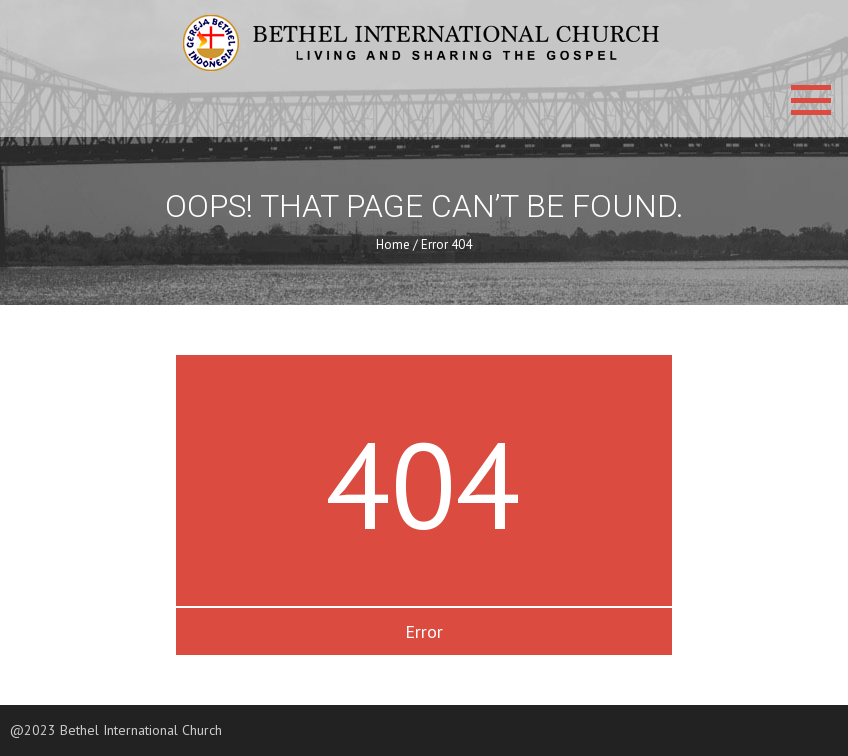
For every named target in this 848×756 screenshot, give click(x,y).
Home (393, 244)
